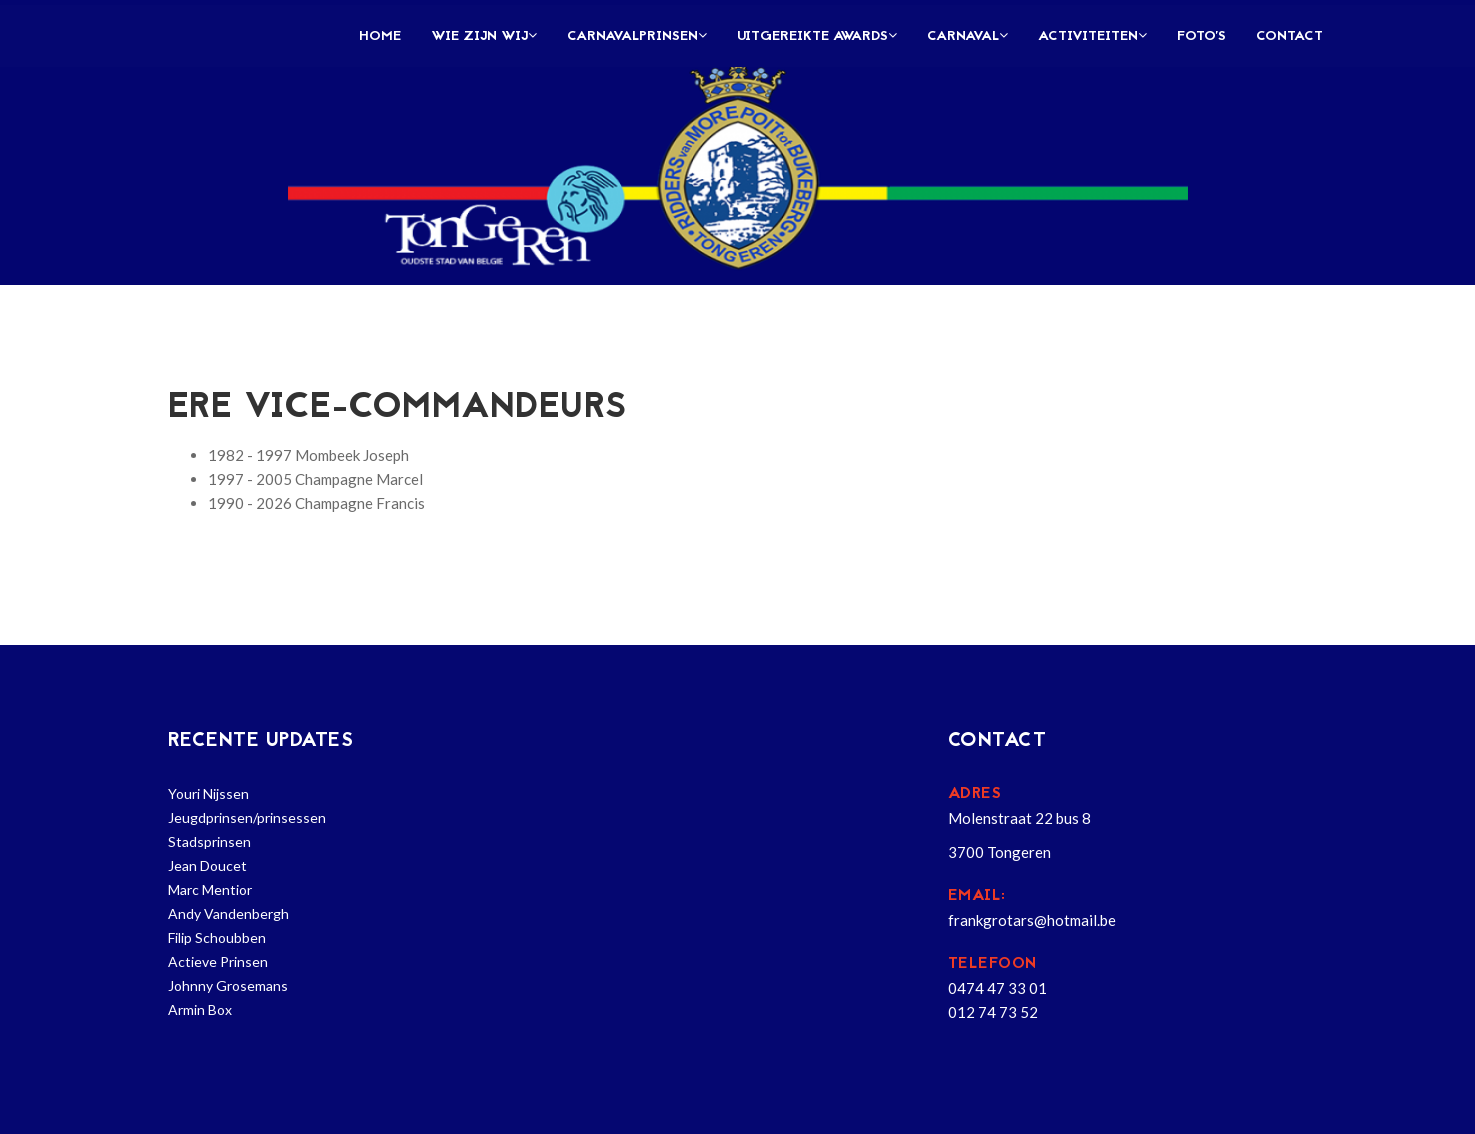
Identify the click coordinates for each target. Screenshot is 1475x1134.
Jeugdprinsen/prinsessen (247, 817)
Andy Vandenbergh (228, 913)
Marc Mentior (210, 889)
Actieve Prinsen (218, 961)
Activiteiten (1092, 36)
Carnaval (967, 36)
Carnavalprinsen (637, 36)
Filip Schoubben (217, 937)
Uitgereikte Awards (817, 36)
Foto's (1201, 36)
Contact (1289, 36)
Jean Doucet (207, 865)
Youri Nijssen (208, 793)
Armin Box (200, 1009)
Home (380, 36)
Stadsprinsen (209, 841)
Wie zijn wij (484, 36)
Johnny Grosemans (228, 985)
